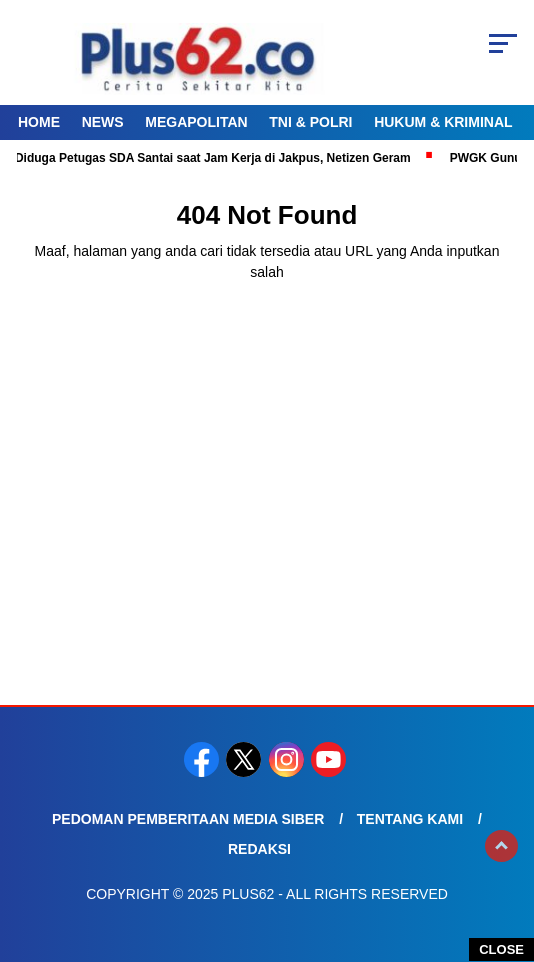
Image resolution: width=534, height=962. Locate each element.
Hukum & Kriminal (443, 122)
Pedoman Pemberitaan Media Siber (188, 819)
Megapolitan (196, 122)
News (103, 122)
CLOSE (501, 949)
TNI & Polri (310, 122)
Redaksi (259, 849)
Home (39, 122)
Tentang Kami (410, 819)
